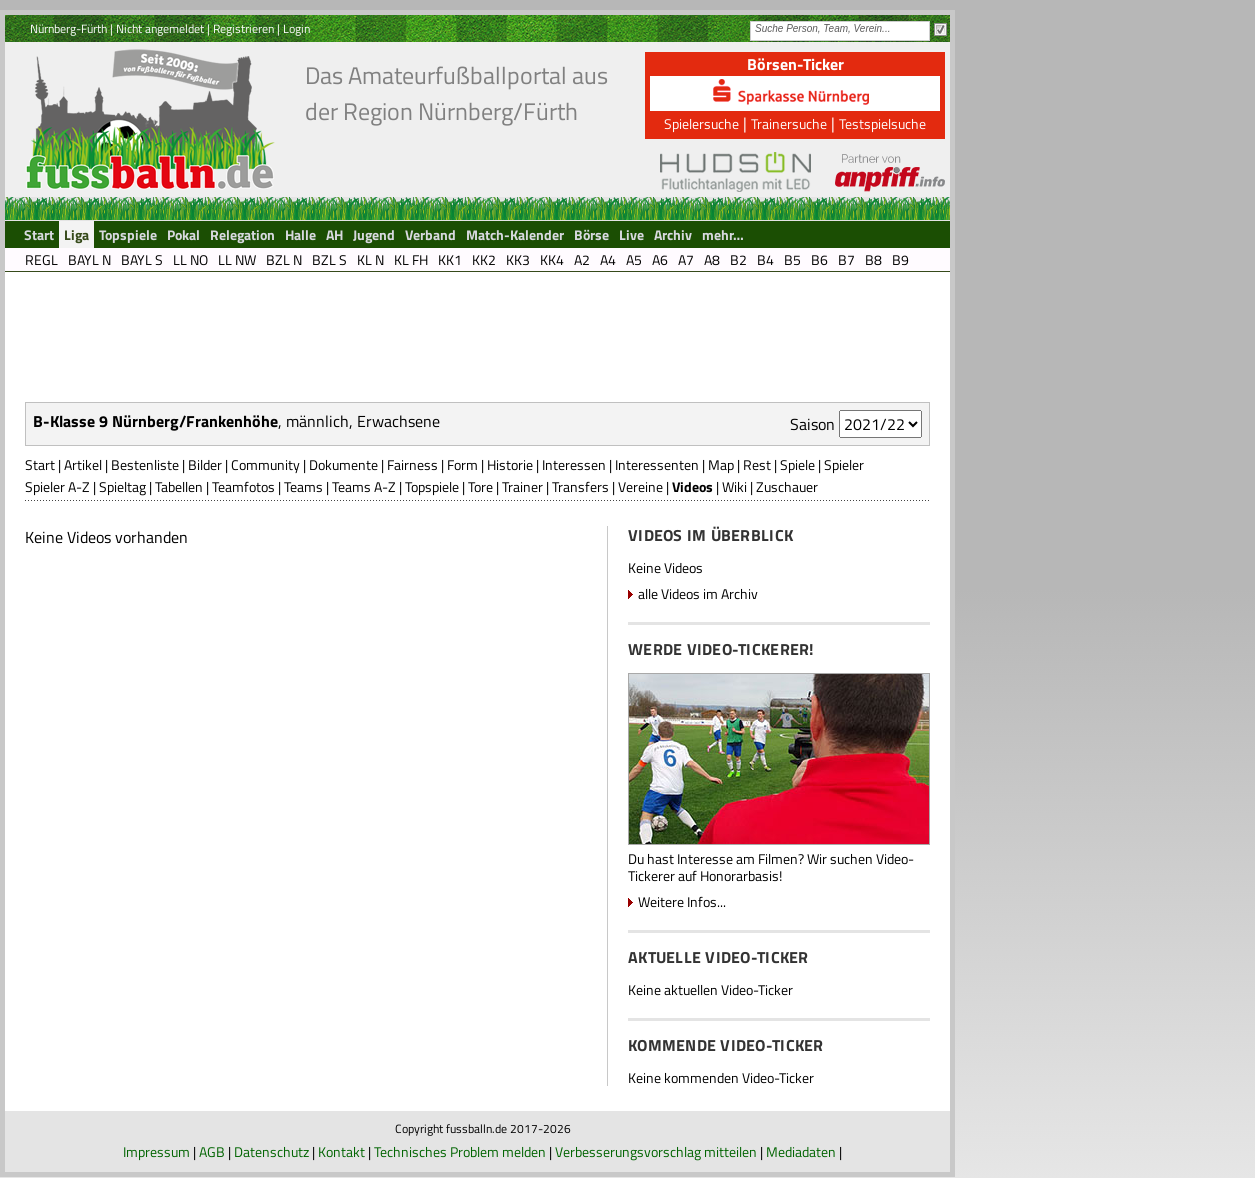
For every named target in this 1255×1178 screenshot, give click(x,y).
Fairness (412, 464)
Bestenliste (145, 464)
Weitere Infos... (682, 901)
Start (40, 464)
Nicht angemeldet (160, 28)
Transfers (580, 486)
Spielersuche (701, 123)
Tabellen (179, 486)
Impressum (156, 1151)
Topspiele (432, 486)
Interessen (574, 464)
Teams (303, 486)
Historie (510, 464)
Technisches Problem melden (460, 1151)
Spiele (797, 464)
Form (462, 464)
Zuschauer (787, 486)
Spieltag (122, 486)
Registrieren (243, 28)
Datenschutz (271, 1151)
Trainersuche (789, 123)
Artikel (83, 464)
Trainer (522, 486)
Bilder (205, 464)
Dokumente (343, 464)
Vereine (640, 486)
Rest (757, 464)
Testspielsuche (882, 123)
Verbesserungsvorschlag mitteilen (656, 1151)
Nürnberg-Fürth (68, 28)
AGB (212, 1151)
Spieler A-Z (57, 486)
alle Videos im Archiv (698, 593)
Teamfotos (243, 486)
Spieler (844, 464)
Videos (692, 486)
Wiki (734, 486)
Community (265, 464)
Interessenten (657, 464)
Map (721, 464)
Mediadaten (801, 1151)
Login (296, 28)
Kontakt (341, 1151)
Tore (480, 486)
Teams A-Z (364, 486)
